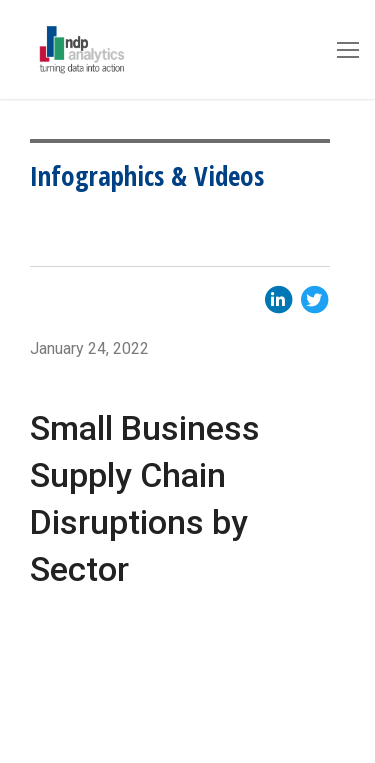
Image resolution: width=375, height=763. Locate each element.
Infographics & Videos (147, 175)
